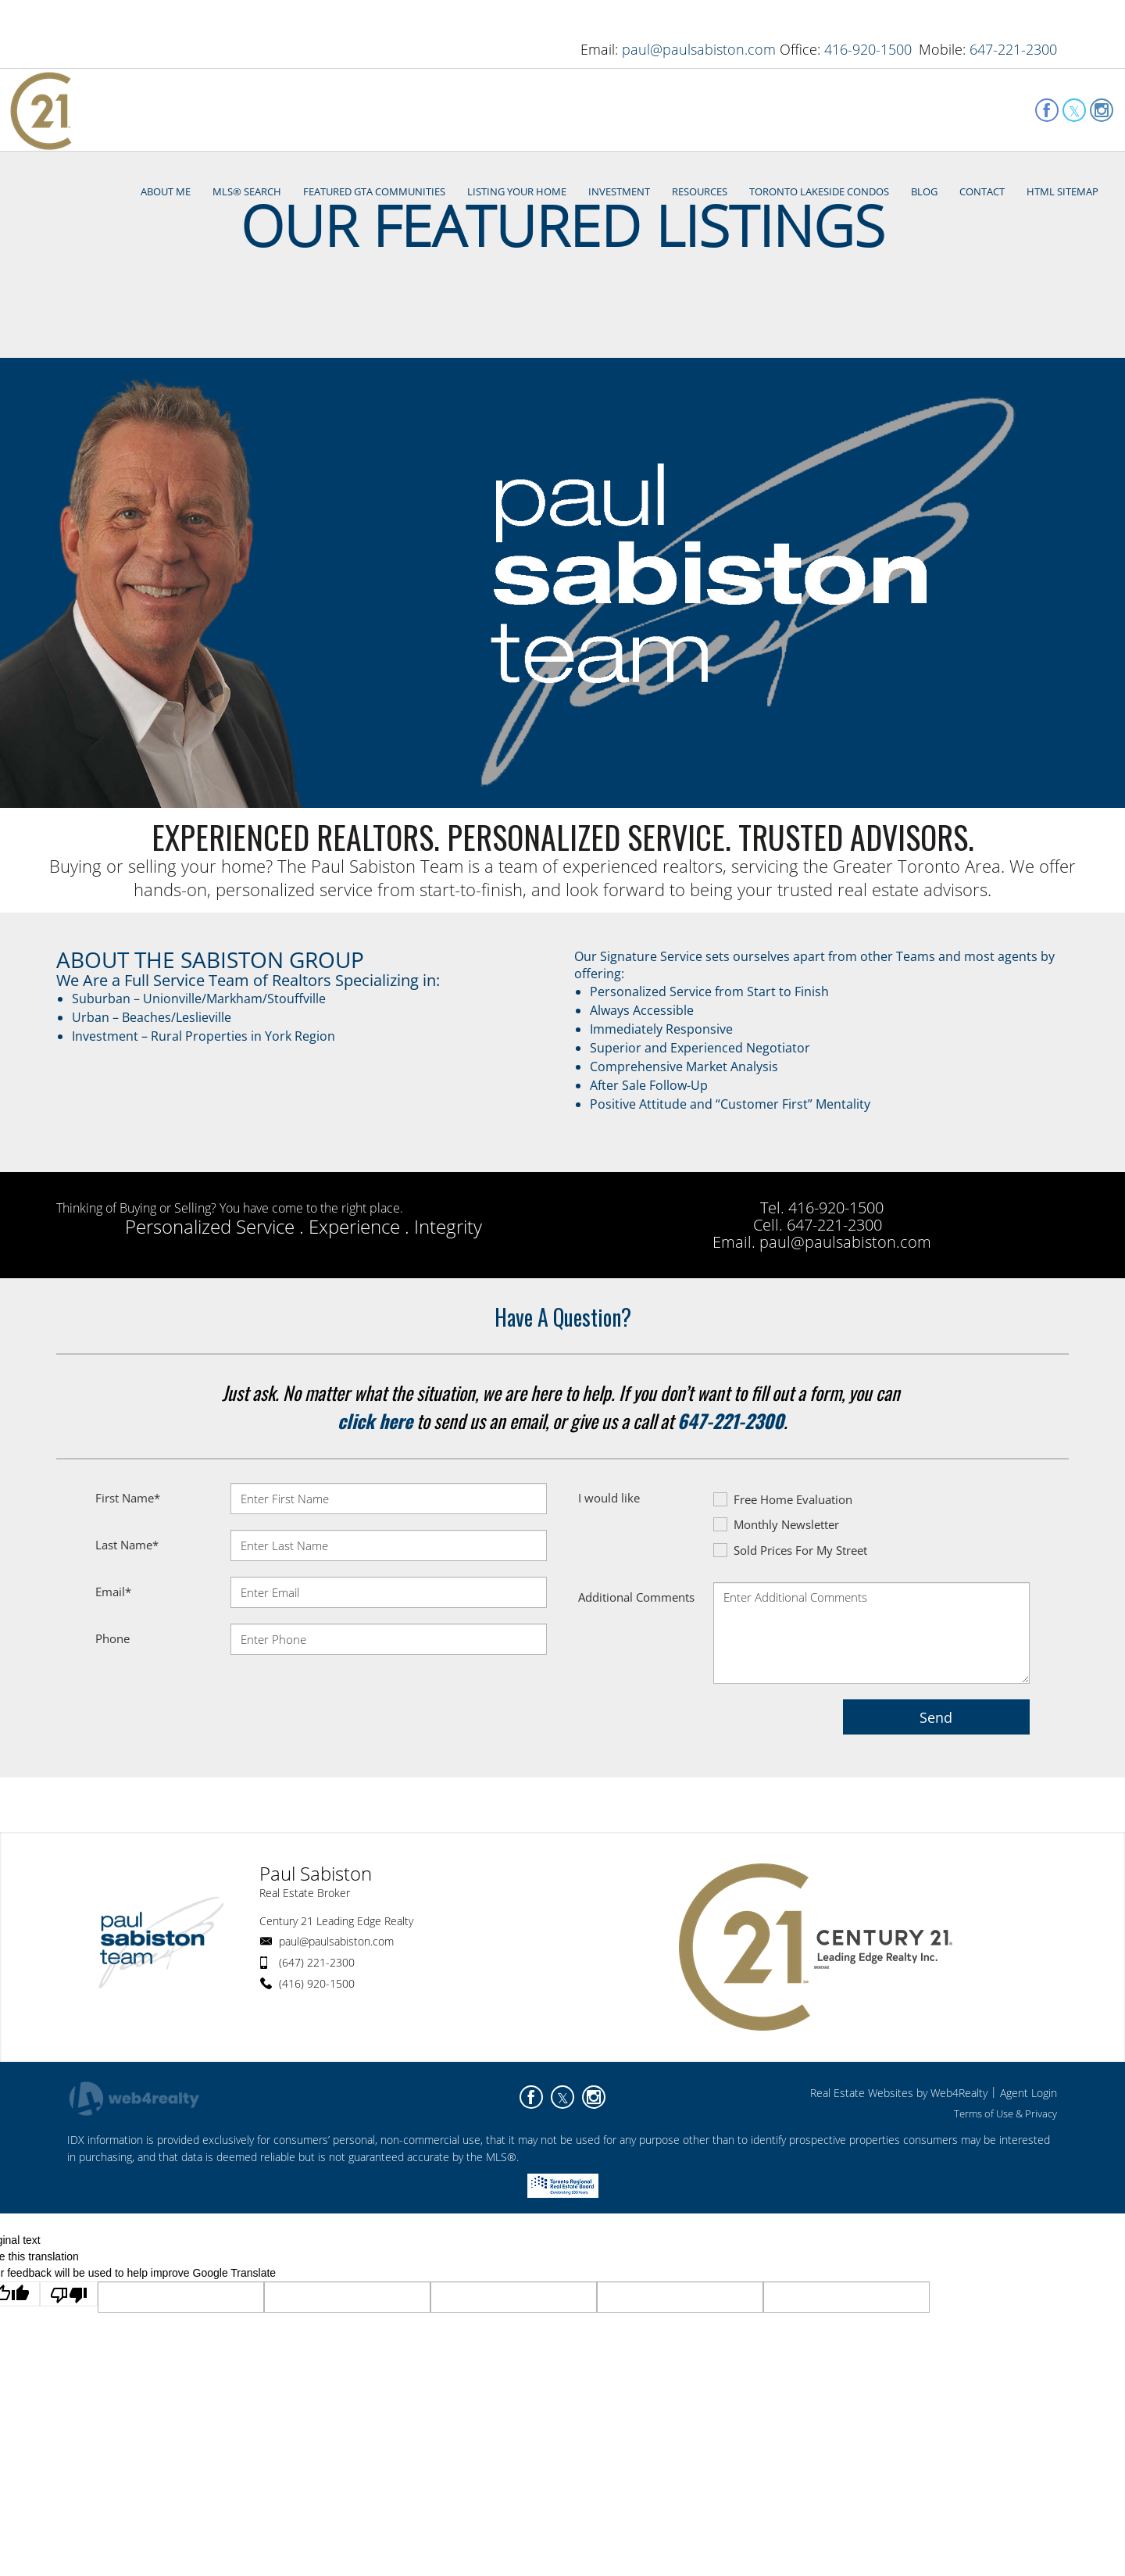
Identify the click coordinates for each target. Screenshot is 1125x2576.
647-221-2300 (1013, 49)
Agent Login (1028, 2174)
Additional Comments (636, 1679)
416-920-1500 (868, 49)
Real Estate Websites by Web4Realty (899, 2174)
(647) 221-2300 (317, 2044)
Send (936, 1799)
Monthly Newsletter (776, 1606)
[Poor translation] (69, 2375)
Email (113, 1673)
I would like (609, 1580)
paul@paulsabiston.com (699, 49)
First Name (127, 1580)
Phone (112, 1720)
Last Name (127, 1627)
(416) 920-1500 (317, 2065)
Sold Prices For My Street (790, 1632)
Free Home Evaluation (782, 1581)
